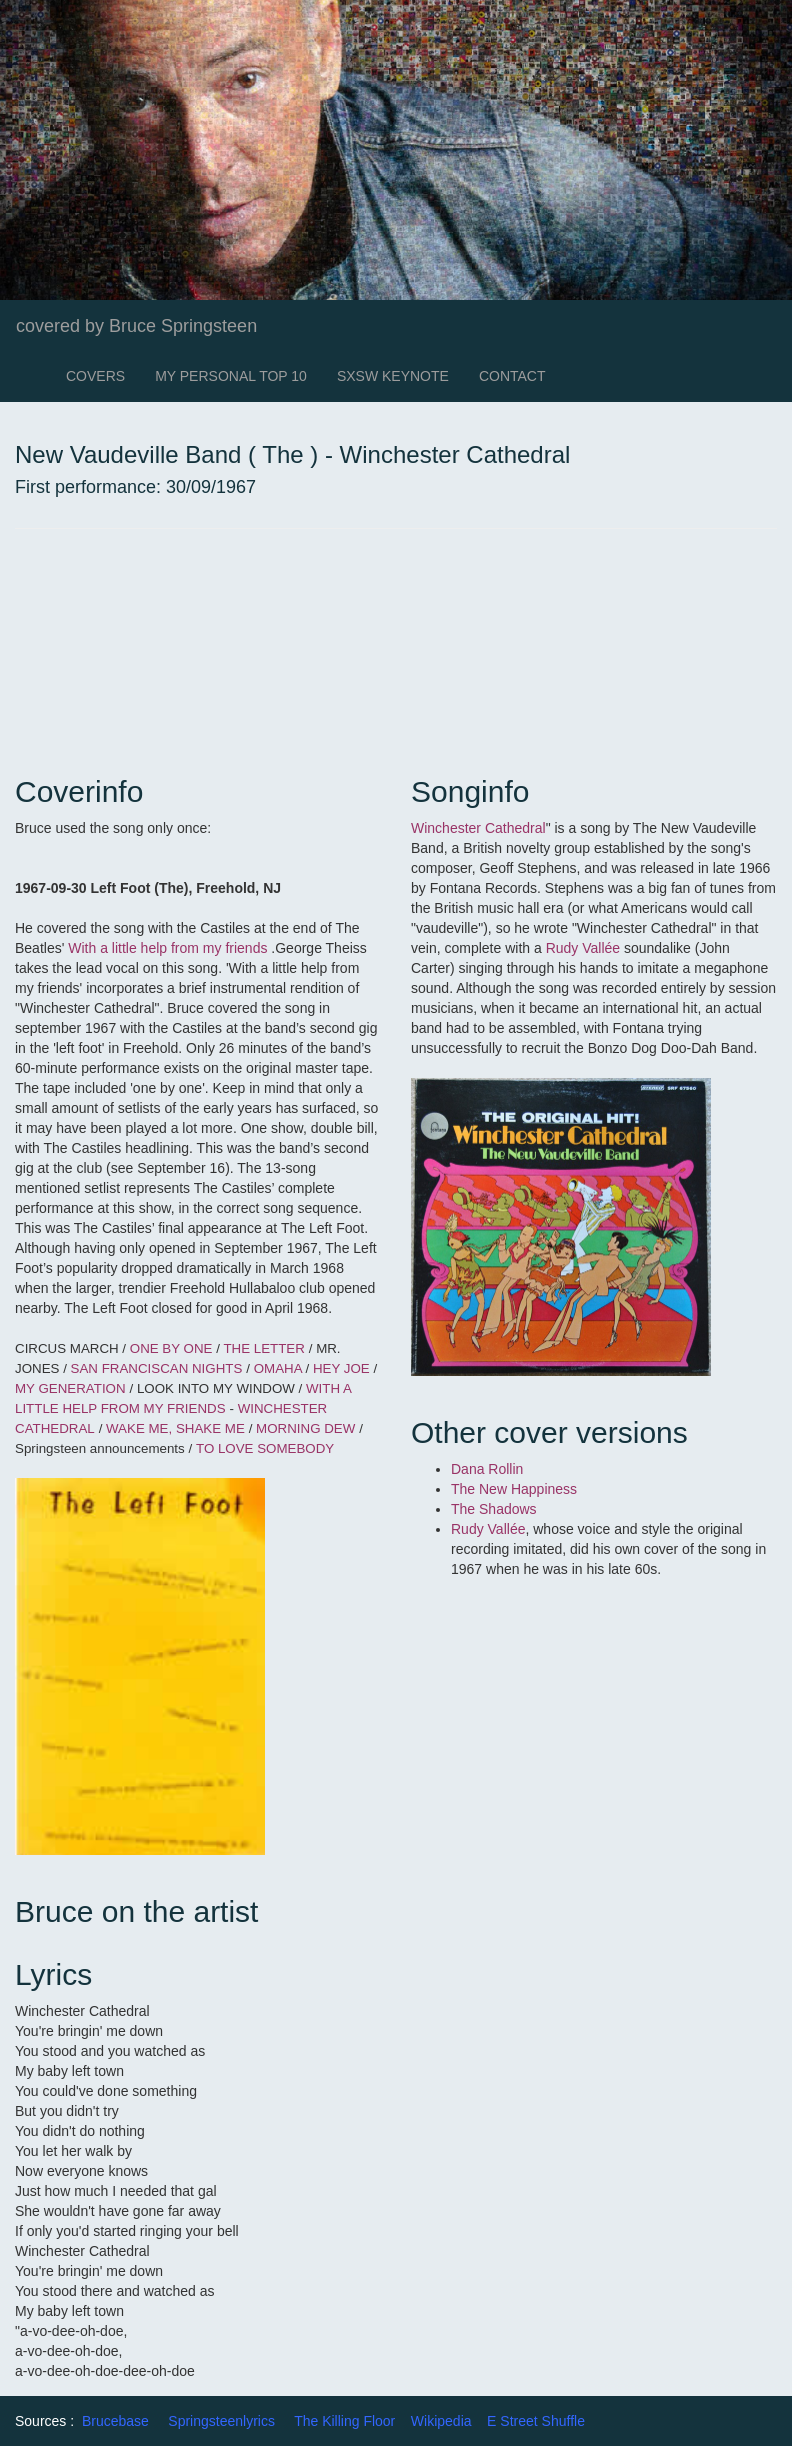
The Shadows (496, 1509)
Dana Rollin (487, 1469)
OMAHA (280, 1368)
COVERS (95, 376)
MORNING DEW (305, 1428)
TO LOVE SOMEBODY (265, 1448)
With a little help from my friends (167, 948)
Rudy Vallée (583, 948)
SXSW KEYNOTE (393, 376)
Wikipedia (441, 2421)
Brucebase (115, 2421)
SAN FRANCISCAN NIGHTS (157, 1368)
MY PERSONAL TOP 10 (231, 376)
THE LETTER (263, 1348)
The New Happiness (516, 1489)
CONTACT (512, 376)
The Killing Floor (344, 2421)
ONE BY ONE (173, 1348)
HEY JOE (343, 1368)
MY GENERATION (70, 1388)
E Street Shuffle (536, 2421)
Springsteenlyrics (221, 2421)
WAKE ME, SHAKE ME (175, 1428)
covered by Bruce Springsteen (136, 326)
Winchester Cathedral (478, 828)
